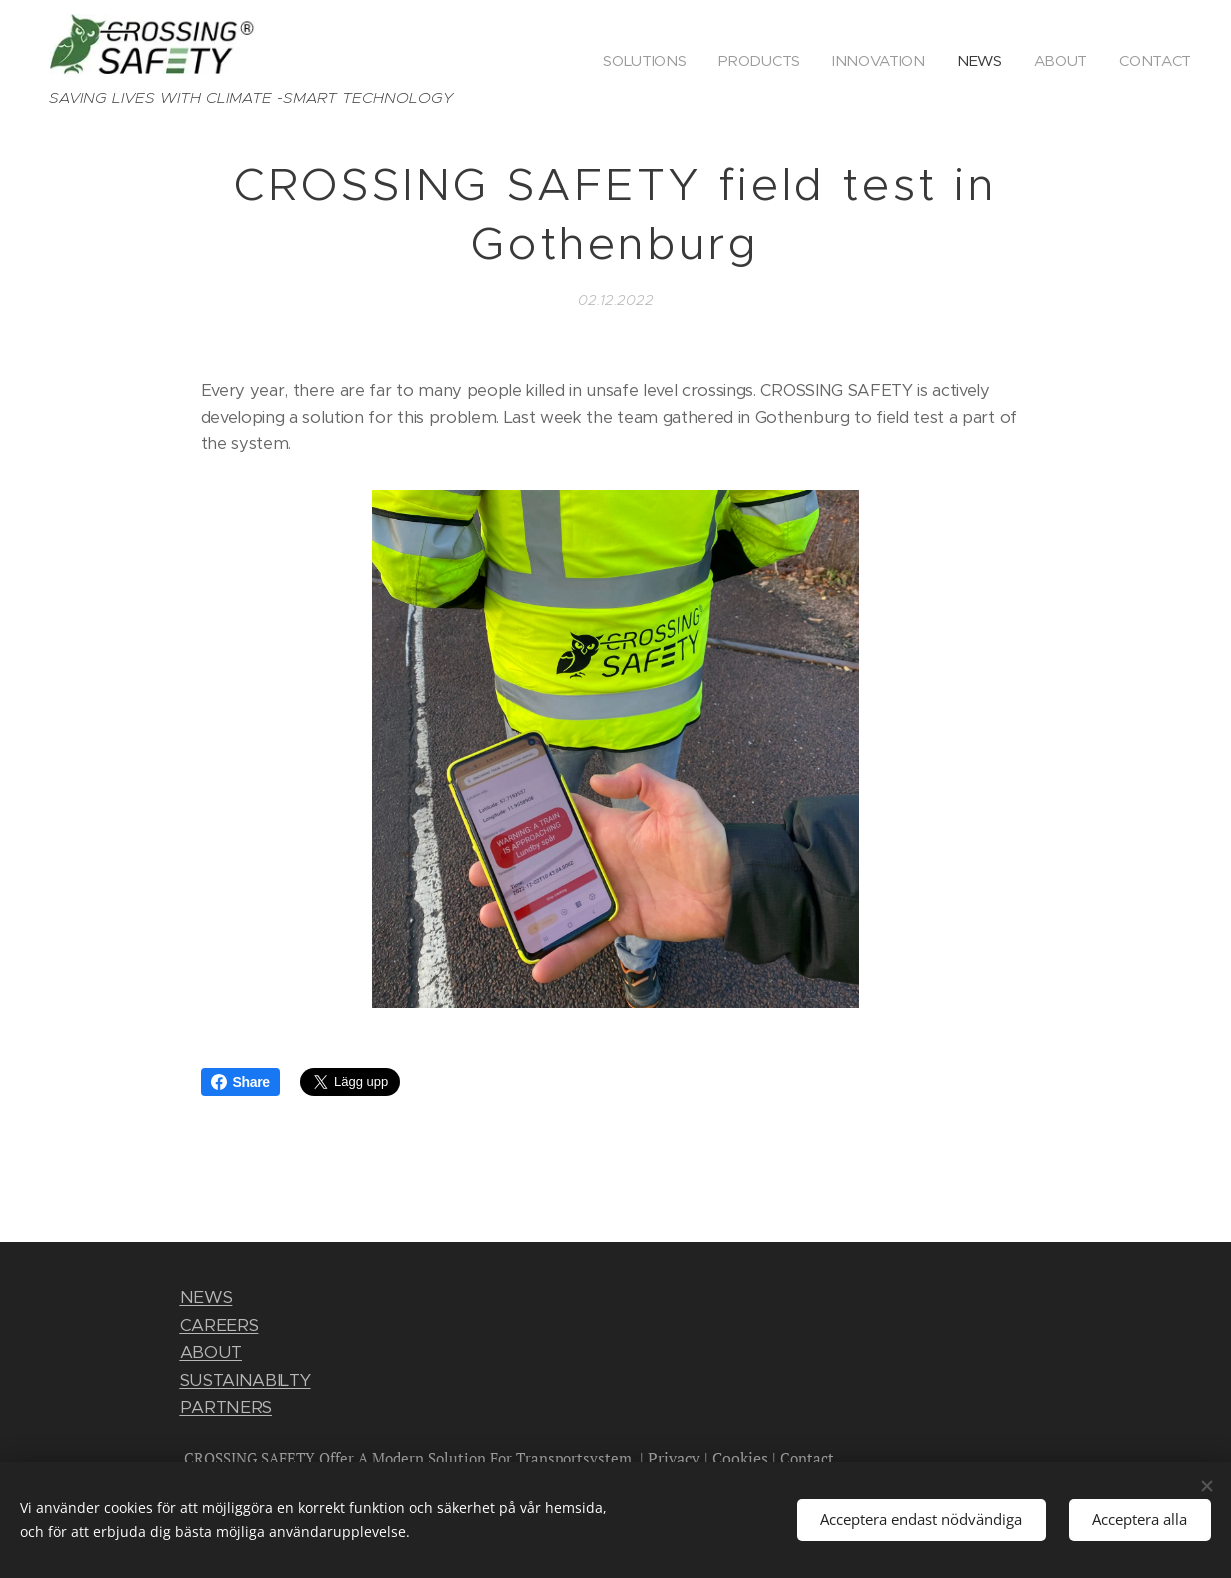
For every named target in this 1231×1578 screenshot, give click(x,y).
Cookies (740, 1458)
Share (240, 1082)
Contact (807, 1458)
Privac (670, 1458)
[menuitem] (638, 61)
